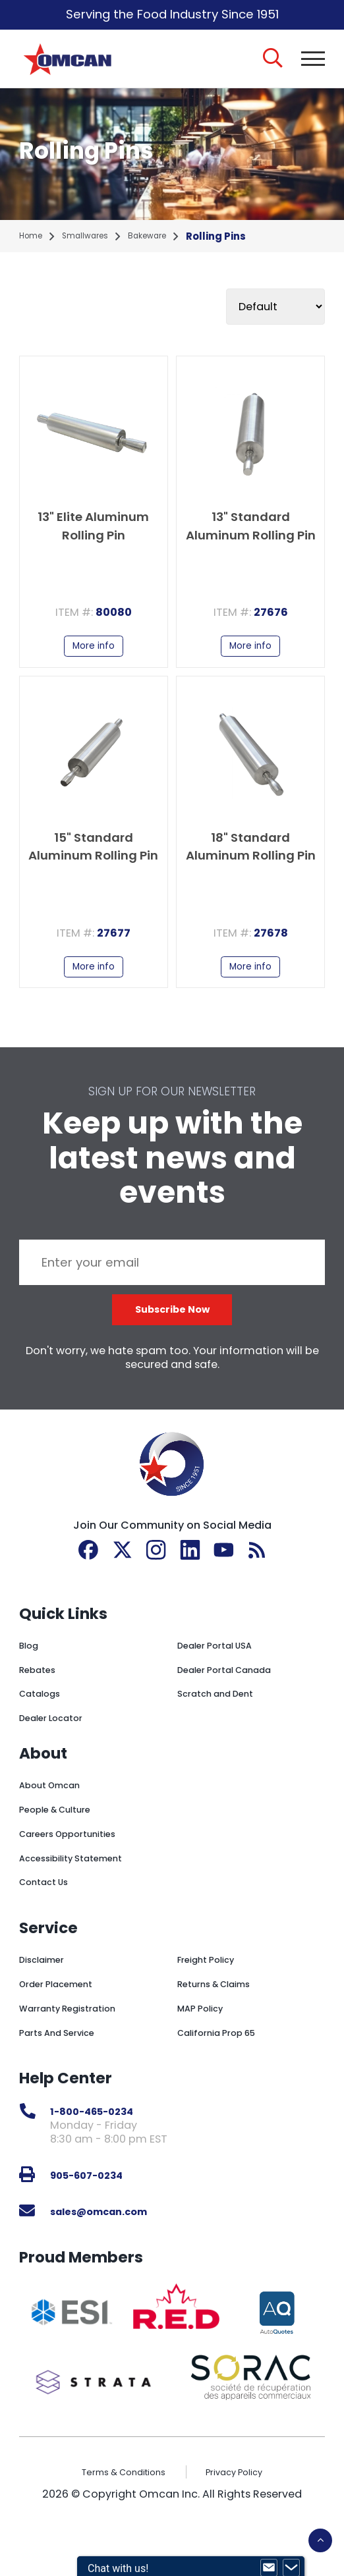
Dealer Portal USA (223, 1681)
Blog (31, 1681)
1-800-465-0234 (103, 2147)
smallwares (97, 247)
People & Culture (64, 1845)
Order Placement (64, 2019)
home (34, 247)
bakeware (168, 247)
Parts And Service (65, 2068)
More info (93, 661)
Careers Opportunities (79, 1869)
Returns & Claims (223, 2019)
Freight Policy (212, 1995)
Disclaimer (47, 1995)
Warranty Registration (78, 2044)
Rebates (41, 1705)
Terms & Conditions (116, 2507)
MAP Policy (205, 2044)
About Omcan (56, 1820)
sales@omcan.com (112, 2247)
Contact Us (49, 1918)
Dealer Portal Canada (235, 1705)
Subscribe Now (172, 1341)
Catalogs (44, 1730)
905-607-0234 (96, 2211)
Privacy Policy (245, 2507)
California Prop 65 (225, 2068)
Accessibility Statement (83, 1894)
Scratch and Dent (224, 1730)
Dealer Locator (58, 1754)
